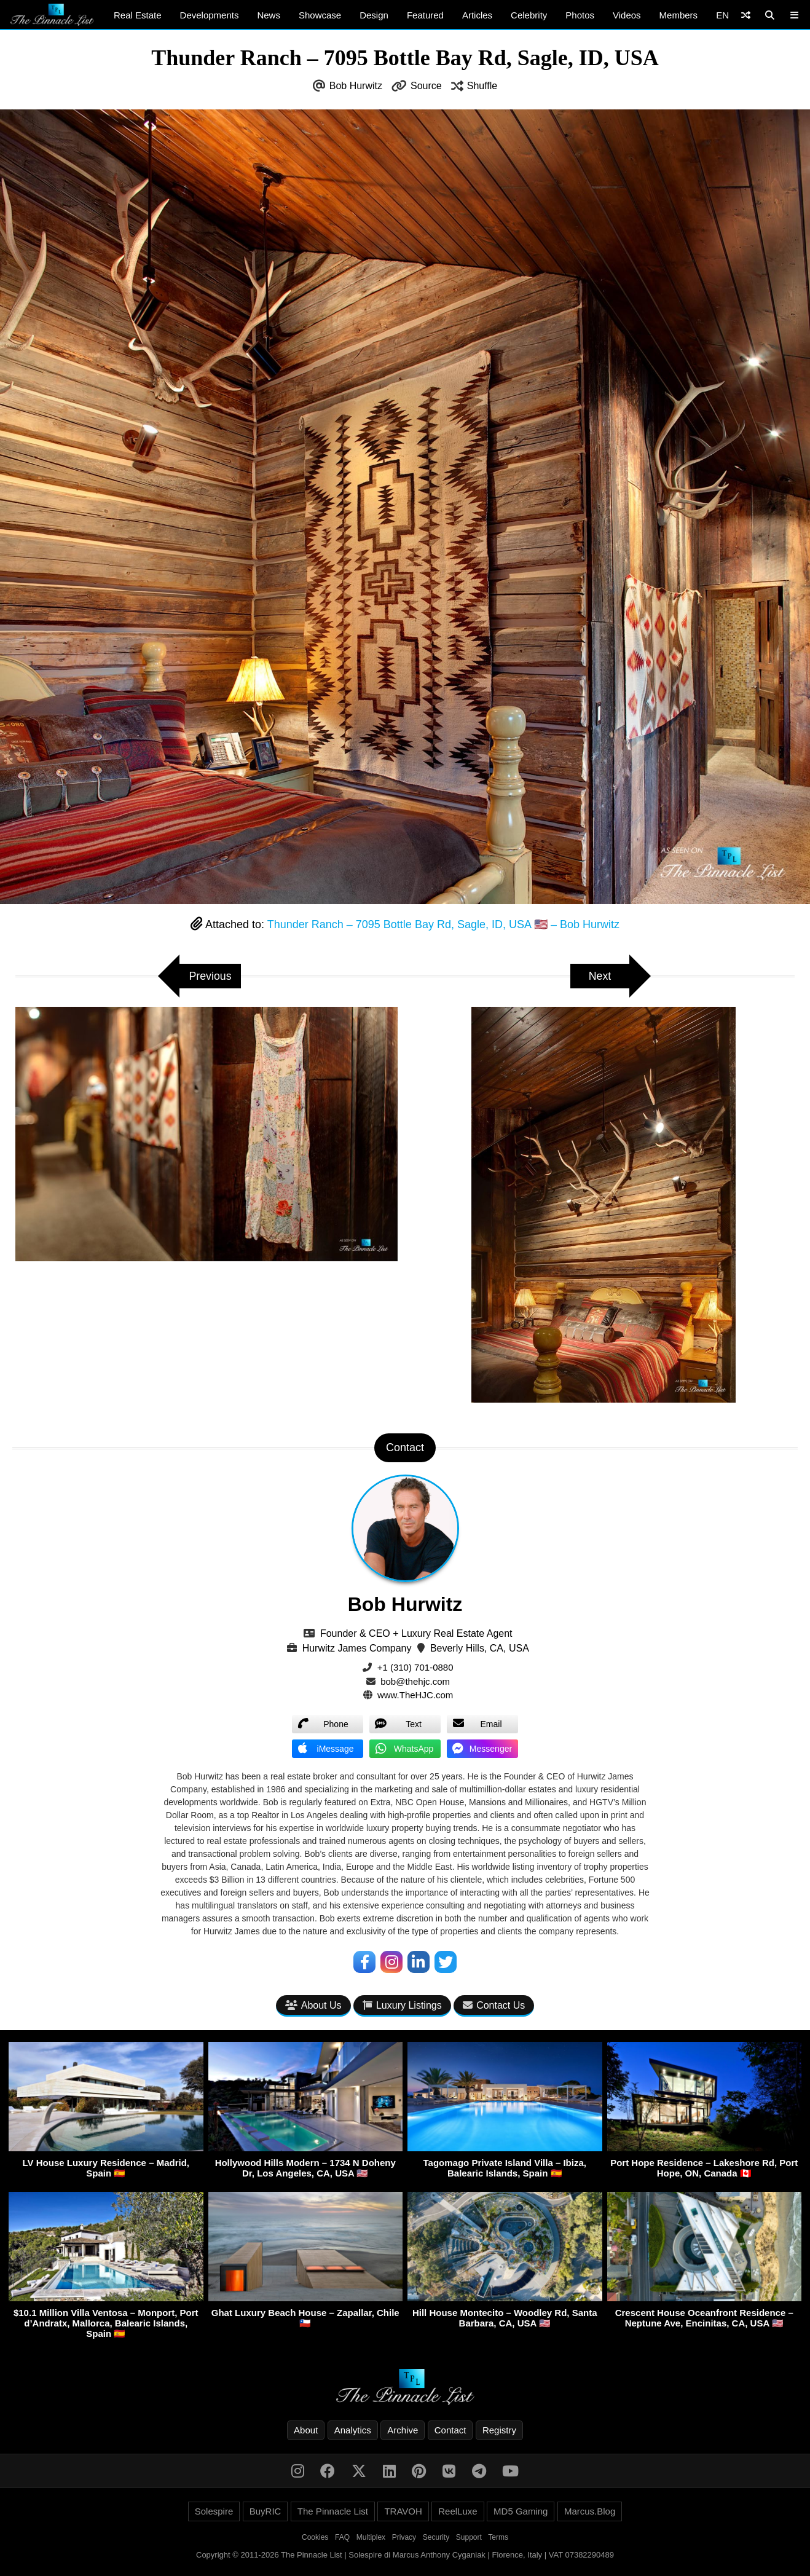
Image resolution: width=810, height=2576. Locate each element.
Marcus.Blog (589, 2511)
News (268, 15)
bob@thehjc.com (415, 1681)
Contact (450, 2430)
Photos (579, 15)
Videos (627, 15)
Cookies (315, 2537)
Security (436, 2537)
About (306, 2430)
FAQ (342, 2537)
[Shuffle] (746, 15)
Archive (402, 2430)
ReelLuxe (457, 2511)
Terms (498, 2537)
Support (469, 2537)
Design (374, 15)
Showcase (320, 15)
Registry (499, 2430)
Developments (209, 15)
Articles (477, 15)
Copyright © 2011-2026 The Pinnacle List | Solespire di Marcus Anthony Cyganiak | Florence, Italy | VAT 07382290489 (405, 2554)
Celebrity (529, 15)
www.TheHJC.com (415, 1695)
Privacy (404, 2537)
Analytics (352, 2430)
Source (426, 86)
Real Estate (138, 15)
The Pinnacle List (332, 2511)
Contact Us (494, 2006)
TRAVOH (403, 2511)
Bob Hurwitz (355, 86)
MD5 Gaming (520, 2511)
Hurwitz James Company (357, 1648)
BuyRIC (265, 2511)
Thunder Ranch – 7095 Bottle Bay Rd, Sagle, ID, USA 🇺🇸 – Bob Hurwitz (443, 924)
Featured (425, 15)
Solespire (214, 2511)
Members (678, 15)
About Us (313, 2006)
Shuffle (482, 86)
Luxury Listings (402, 2006)
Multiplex (370, 2537)
